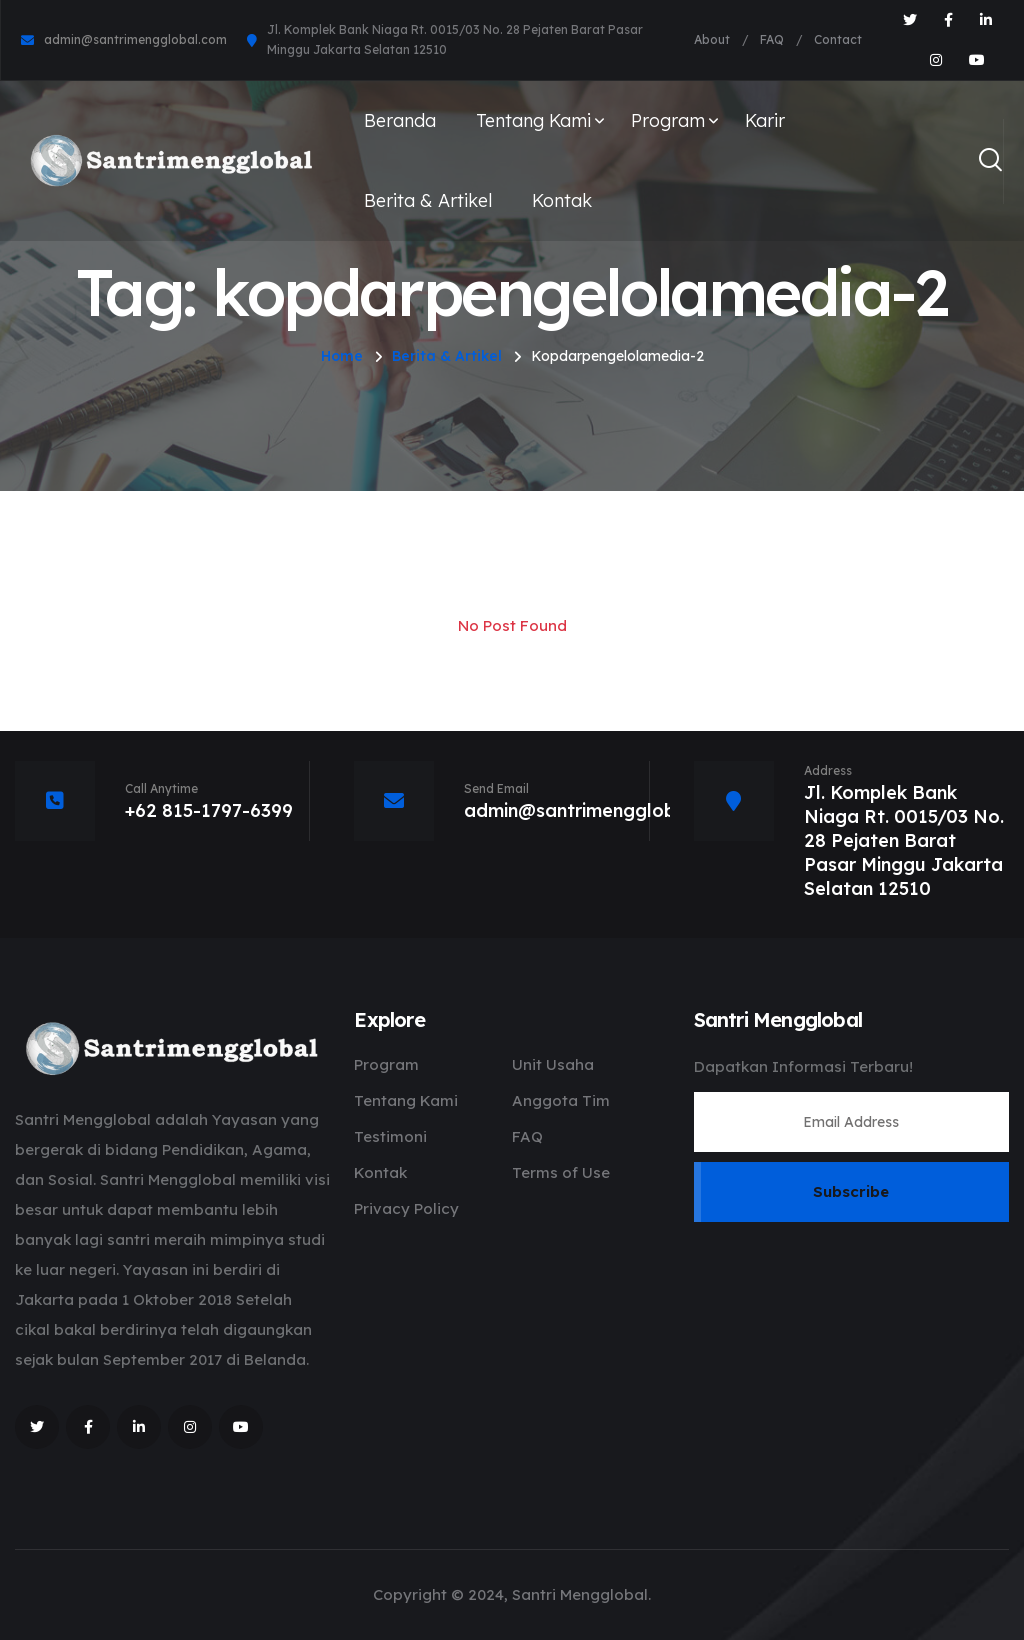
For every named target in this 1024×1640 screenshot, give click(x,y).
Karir (765, 120)
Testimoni (390, 1136)
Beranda (400, 120)
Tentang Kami (533, 120)
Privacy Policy (406, 1208)
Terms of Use (561, 1172)
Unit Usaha (553, 1064)
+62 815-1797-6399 (209, 810)
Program (668, 120)
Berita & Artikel (428, 200)
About (712, 39)
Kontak (562, 200)
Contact (838, 39)
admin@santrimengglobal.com (135, 39)
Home (342, 356)
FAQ (772, 39)
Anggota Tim (561, 1100)
